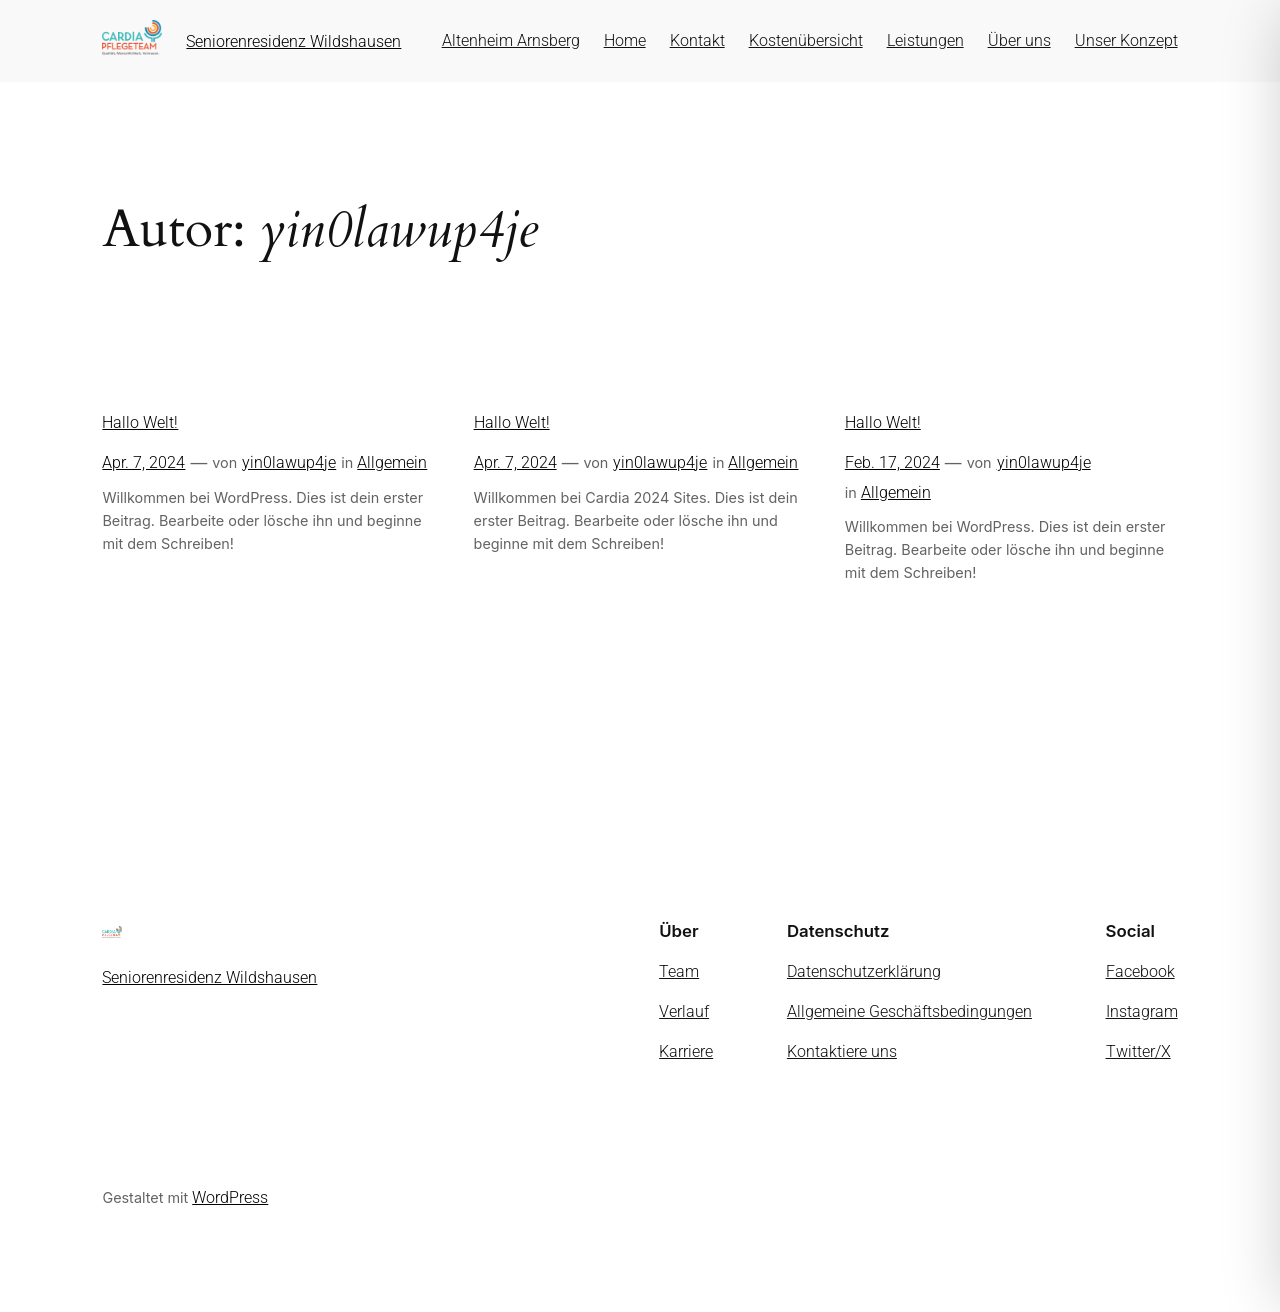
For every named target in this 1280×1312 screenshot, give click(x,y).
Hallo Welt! (140, 422)
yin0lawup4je (289, 462)
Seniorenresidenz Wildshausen (293, 41)
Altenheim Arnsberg (511, 40)
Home (625, 40)
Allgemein (392, 462)
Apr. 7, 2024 (143, 462)
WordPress (230, 1197)
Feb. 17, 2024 (892, 462)
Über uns (1019, 40)
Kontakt (697, 40)
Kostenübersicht (806, 40)
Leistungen (925, 40)
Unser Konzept (1126, 40)
